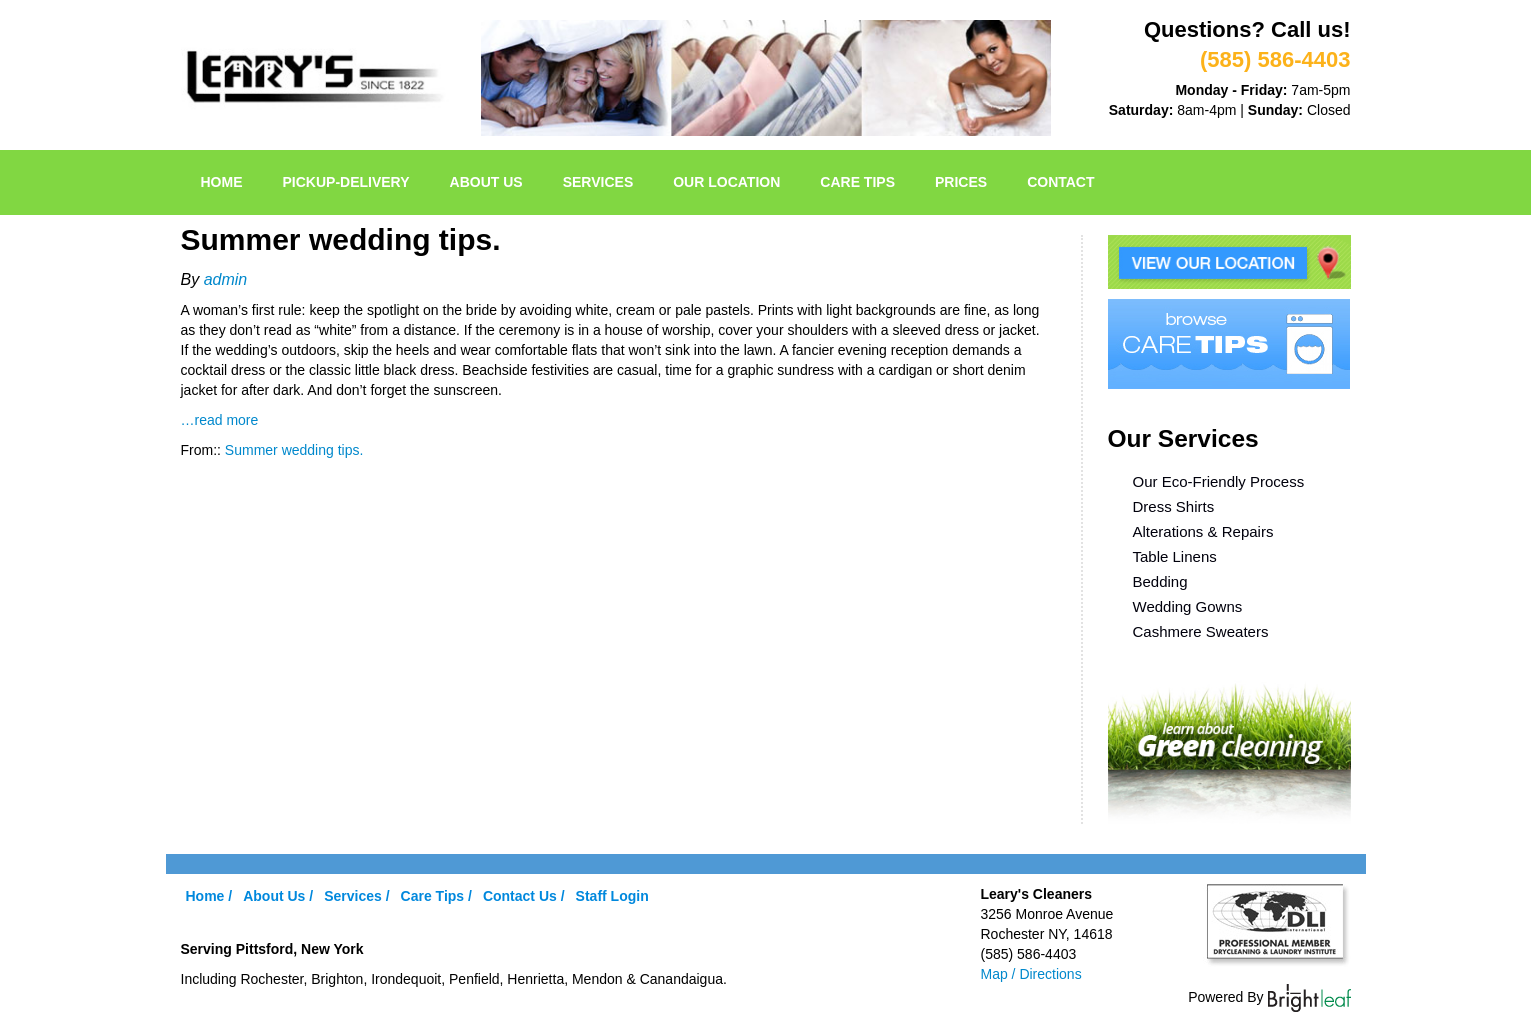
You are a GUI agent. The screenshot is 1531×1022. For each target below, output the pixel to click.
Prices (961, 182)
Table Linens (1175, 556)
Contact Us (520, 896)
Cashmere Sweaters (1201, 631)
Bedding (1160, 581)
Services (598, 182)
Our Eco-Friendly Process (1219, 481)
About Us (486, 182)
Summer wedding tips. (294, 450)
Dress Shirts (1174, 506)
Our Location (726, 182)
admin (226, 279)
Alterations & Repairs (1203, 531)
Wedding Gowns (1188, 606)
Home (222, 182)
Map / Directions (1031, 974)
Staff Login (612, 896)
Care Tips (857, 182)
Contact (1060, 182)
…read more (220, 420)
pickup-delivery (346, 182)
